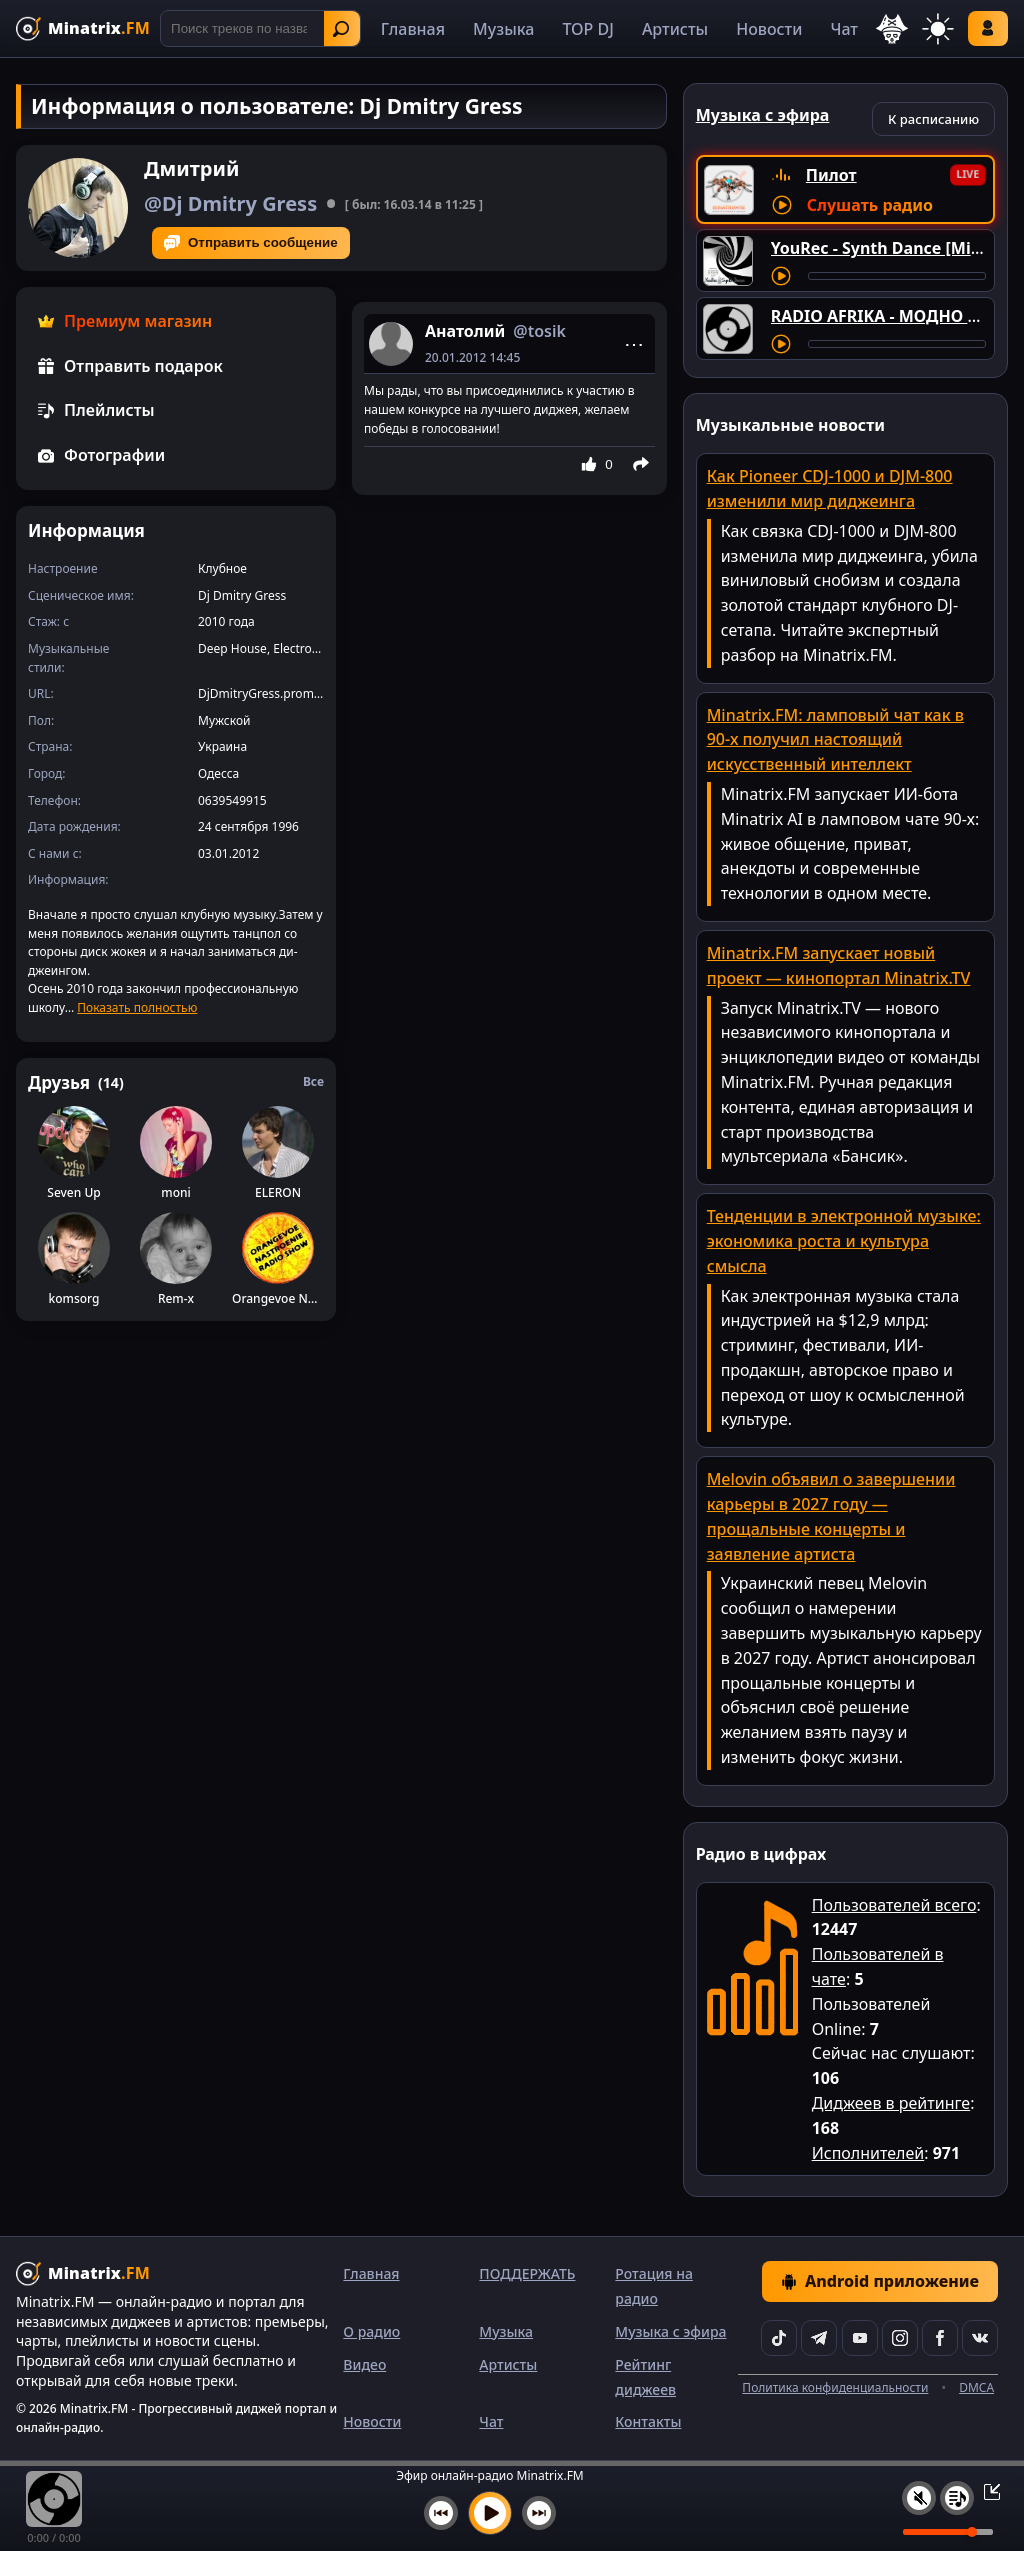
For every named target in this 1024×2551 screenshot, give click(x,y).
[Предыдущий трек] (441, 2513)
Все (313, 1081)
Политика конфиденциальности (835, 2387)
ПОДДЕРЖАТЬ (527, 2273)
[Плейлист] (957, 2498)
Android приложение (880, 2281)
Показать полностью (137, 1007)
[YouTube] (860, 2338)
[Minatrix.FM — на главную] (83, 28)
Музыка (503, 29)
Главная (413, 29)
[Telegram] (819, 2338)
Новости (769, 29)
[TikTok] (779, 2338)
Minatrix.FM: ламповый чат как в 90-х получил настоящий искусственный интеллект (835, 740)
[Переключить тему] (938, 29)
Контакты (648, 2421)
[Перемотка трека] (897, 276)
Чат (844, 29)
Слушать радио (870, 205)
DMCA (976, 2387)
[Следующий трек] (539, 2513)
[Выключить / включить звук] (919, 2498)
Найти (341, 29)
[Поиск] (260, 28)
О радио (371, 2331)
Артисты (675, 29)
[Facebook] (940, 2338)
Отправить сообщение (251, 243)
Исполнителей (868, 2153)
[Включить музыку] (490, 2513)
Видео (364, 2364)
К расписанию (933, 119)
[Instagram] (900, 2338)
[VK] (980, 2338)
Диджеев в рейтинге (891, 2103)
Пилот (831, 175)
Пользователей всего (894, 1905)
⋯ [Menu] (634, 344)
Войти (988, 28)
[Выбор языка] (892, 29)
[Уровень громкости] (948, 2532)
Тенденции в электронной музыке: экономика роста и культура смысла (844, 1241)
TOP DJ (587, 29)
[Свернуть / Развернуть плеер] (986, 2491)
